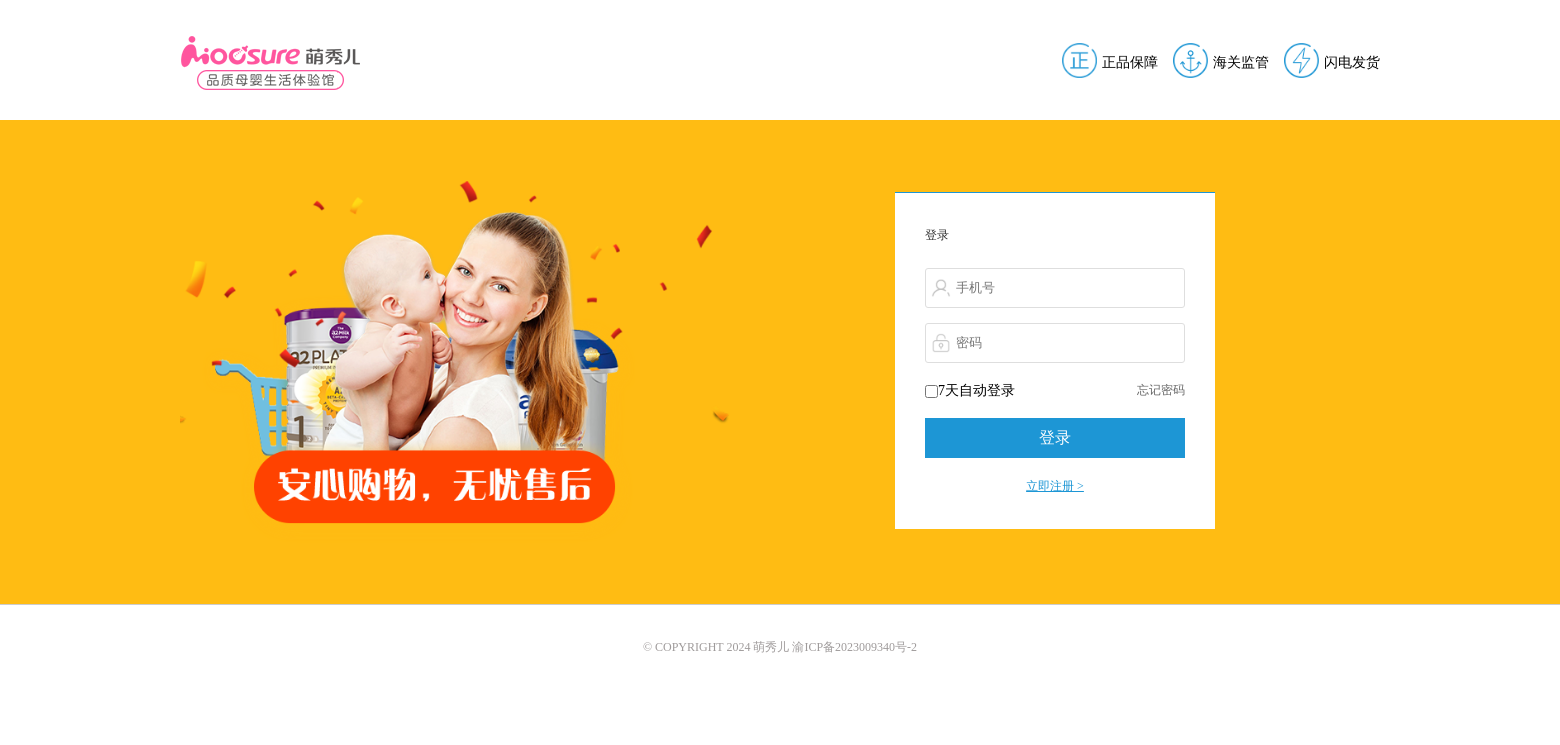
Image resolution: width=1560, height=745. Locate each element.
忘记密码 (1161, 390)
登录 (1055, 437)
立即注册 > (1055, 486)
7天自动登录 (970, 390)
